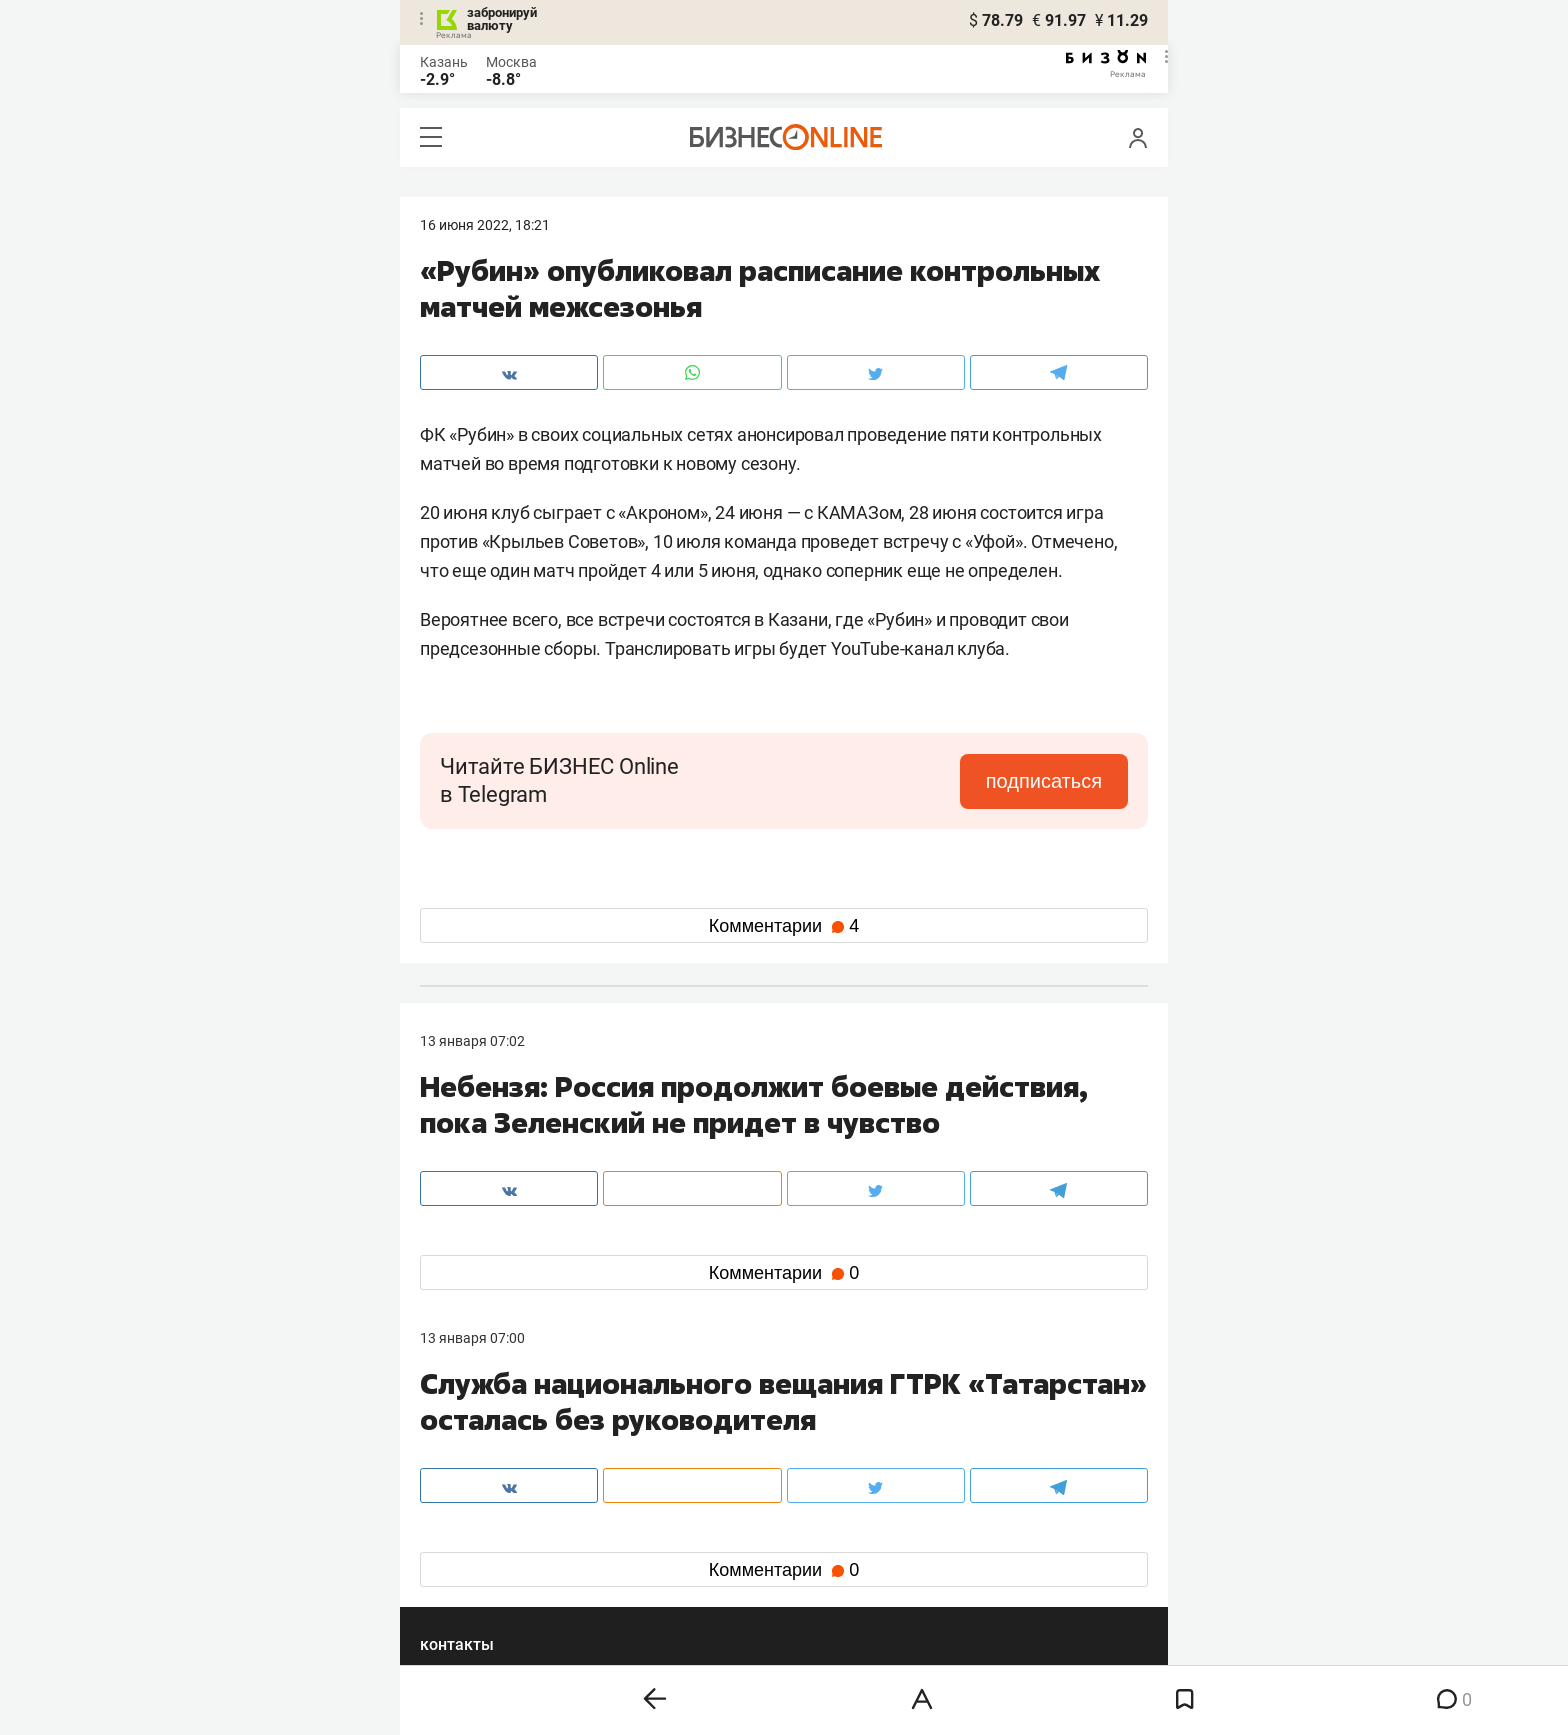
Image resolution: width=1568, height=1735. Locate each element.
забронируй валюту (502, 19)
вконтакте (472, 1532)
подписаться (1044, 781)
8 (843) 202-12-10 (476, 1439)
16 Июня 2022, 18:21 (485, 225)
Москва (511, 62)
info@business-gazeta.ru (498, 1463)
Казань (444, 62)
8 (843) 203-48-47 (719, 1439)
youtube (463, 1596)
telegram (465, 1564)
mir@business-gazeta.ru (739, 1463)
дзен (815, 1564)
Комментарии (784, 926)
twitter (820, 1532)
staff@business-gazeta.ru (986, 1439)
